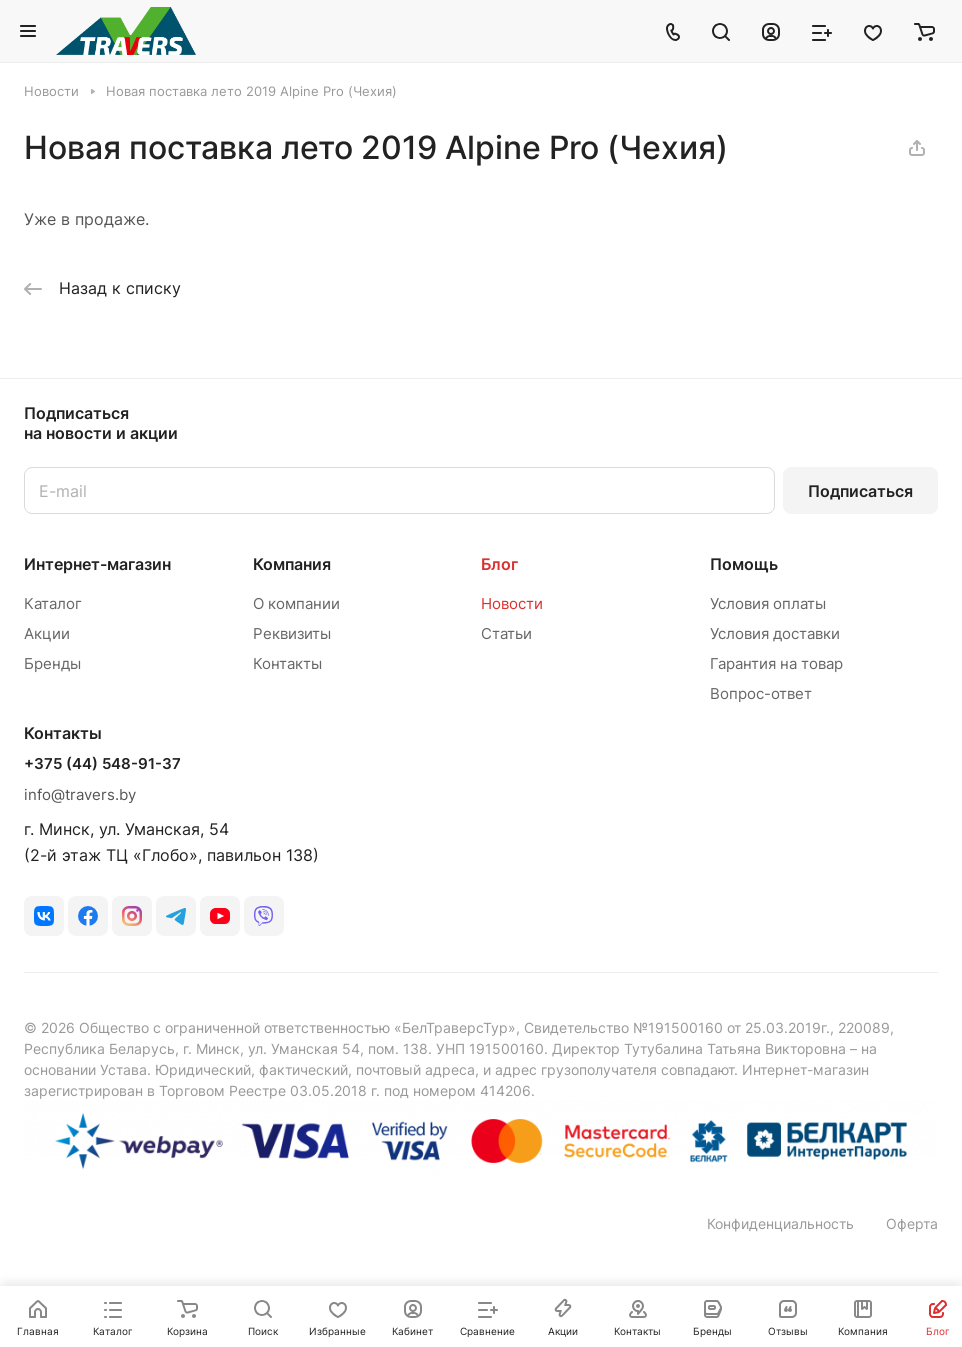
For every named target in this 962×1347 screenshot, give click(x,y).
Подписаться (860, 491)
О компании (296, 603)
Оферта (912, 1223)
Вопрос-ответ (761, 693)
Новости (512, 603)
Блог (499, 564)
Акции (47, 633)
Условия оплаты (768, 603)
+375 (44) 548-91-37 (102, 764)
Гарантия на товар (776, 663)
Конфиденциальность (780, 1223)
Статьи (506, 633)
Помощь (744, 564)
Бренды (52, 663)
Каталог (53, 603)
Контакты (287, 663)
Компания (292, 564)
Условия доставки (775, 633)
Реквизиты (292, 633)
